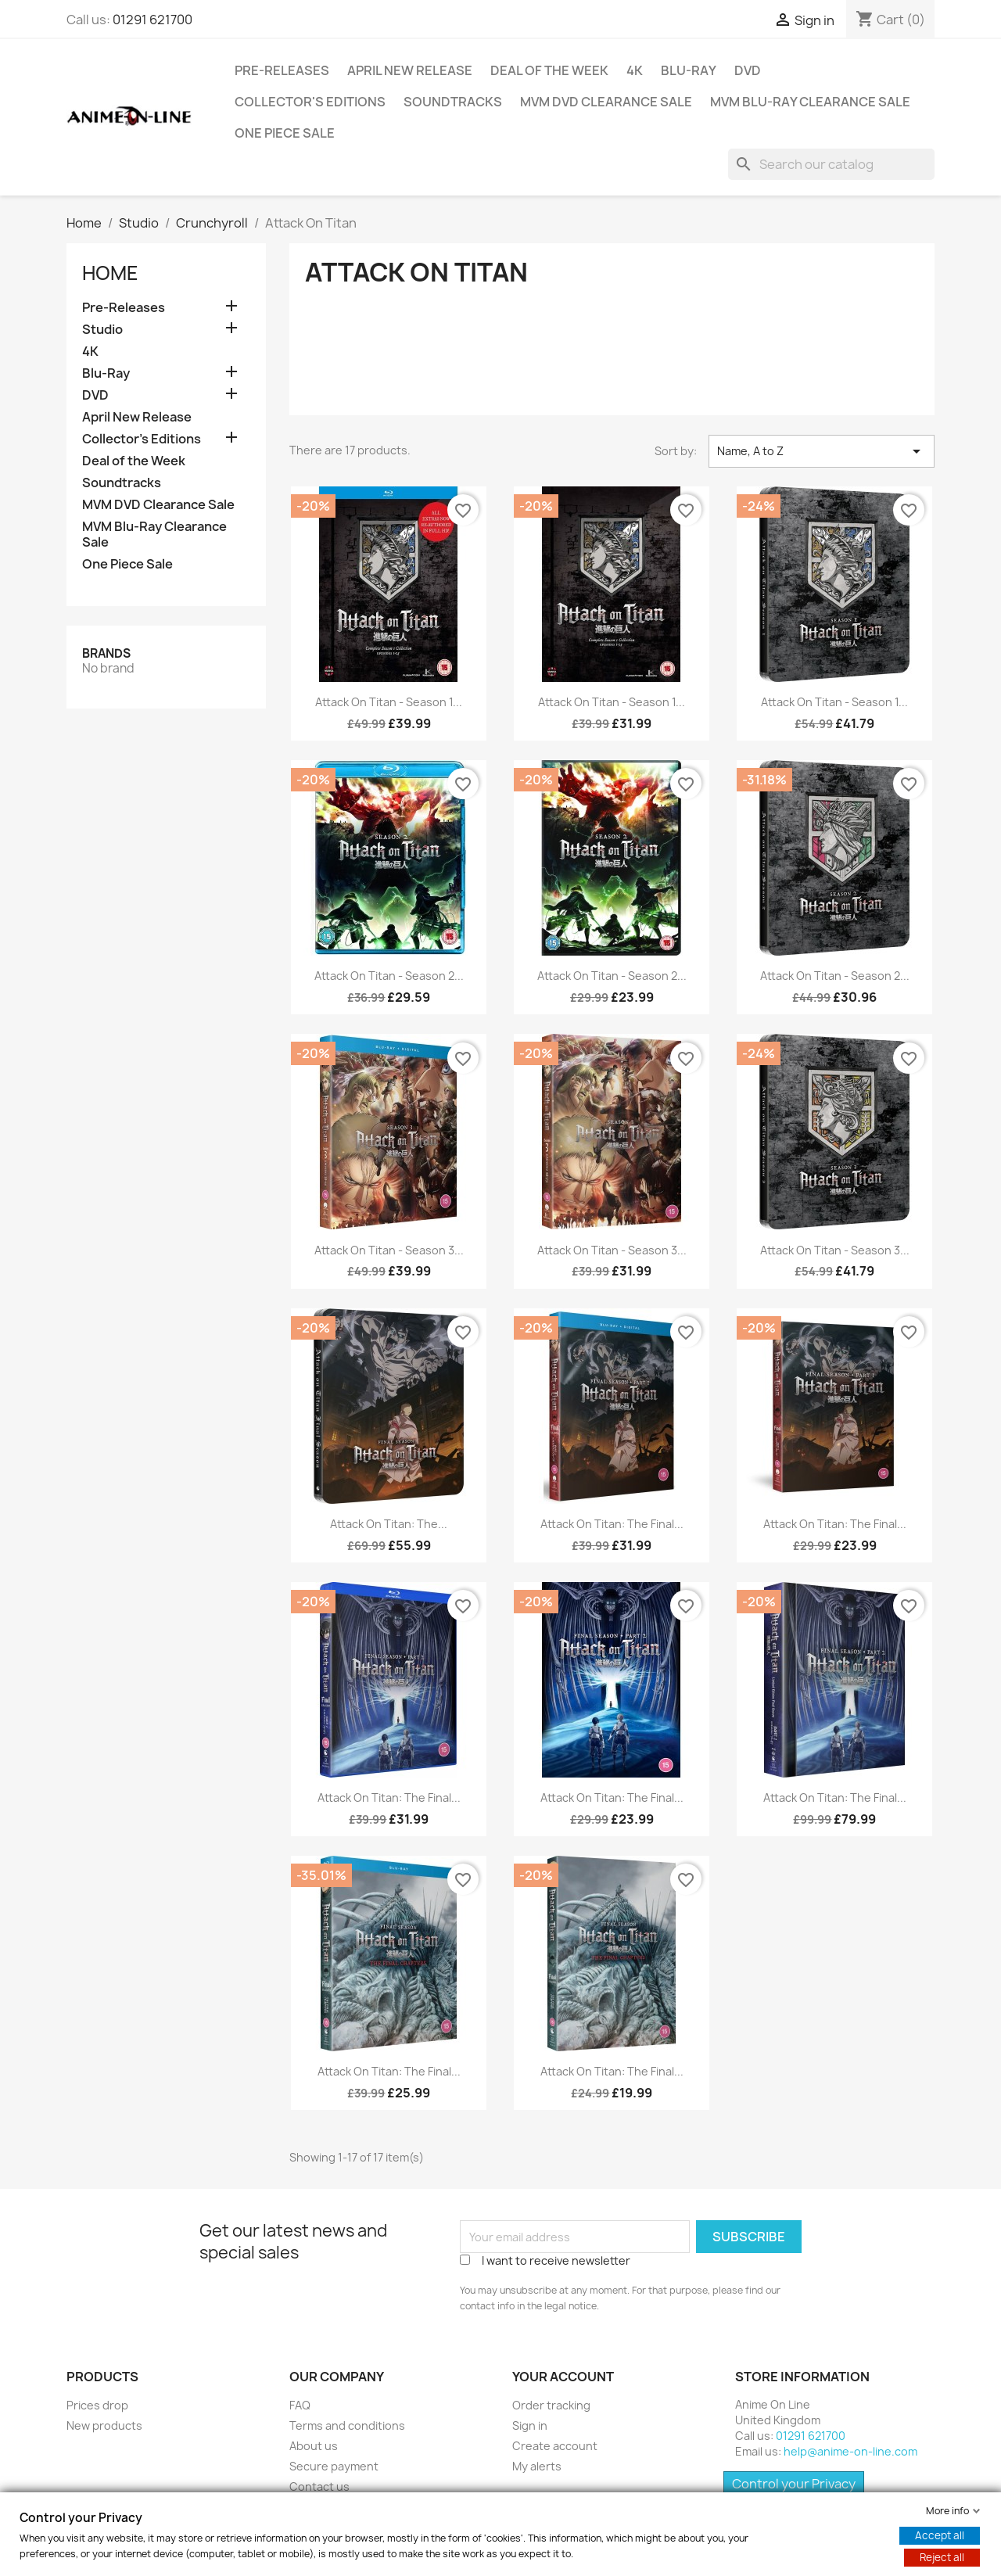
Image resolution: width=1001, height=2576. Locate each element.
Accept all (939, 2535)
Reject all (942, 2557)
